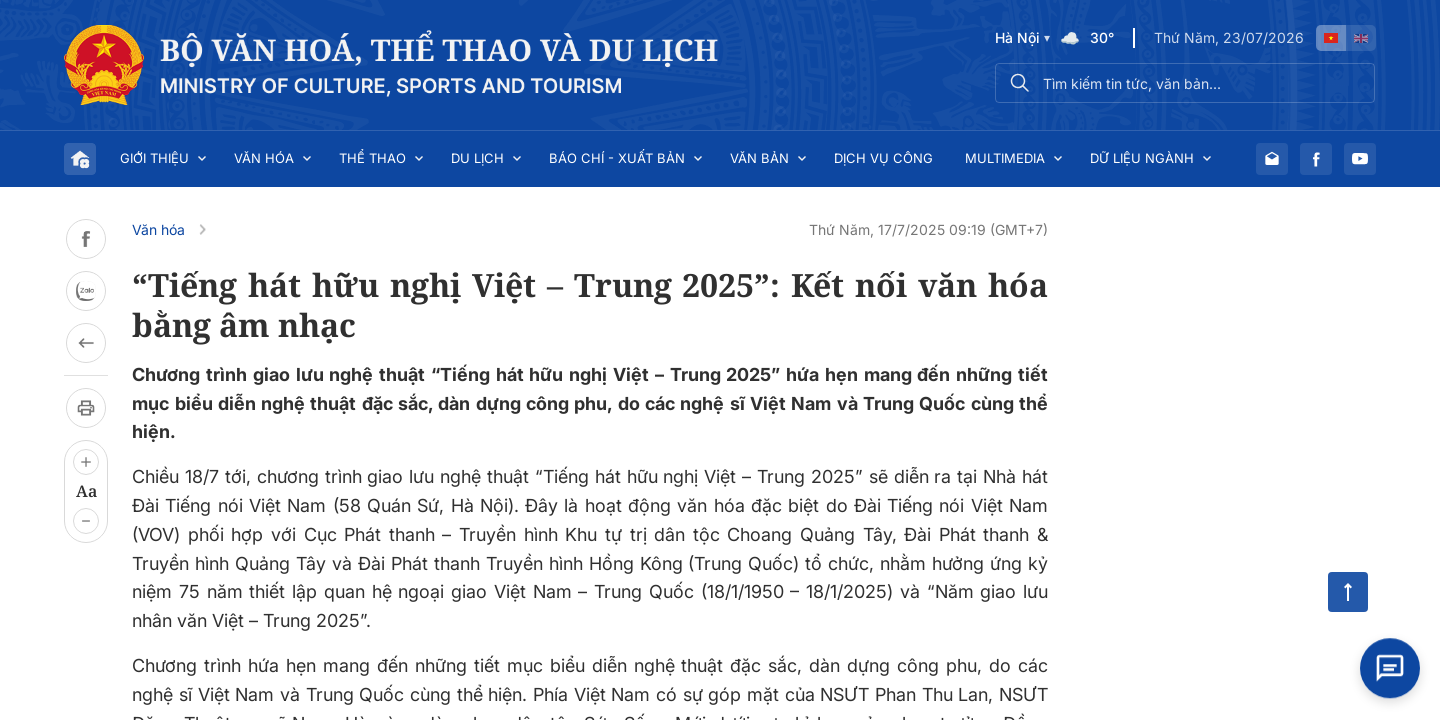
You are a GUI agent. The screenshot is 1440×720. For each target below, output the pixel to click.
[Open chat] (1390, 665)
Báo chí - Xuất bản (617, 158)
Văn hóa (264, 158)
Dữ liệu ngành (1142, 158)
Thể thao (372, 158)
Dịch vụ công (883, 158)
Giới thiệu (154, 158)
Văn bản (759, 158)
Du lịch (477, 158)
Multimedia (1005, 158)
